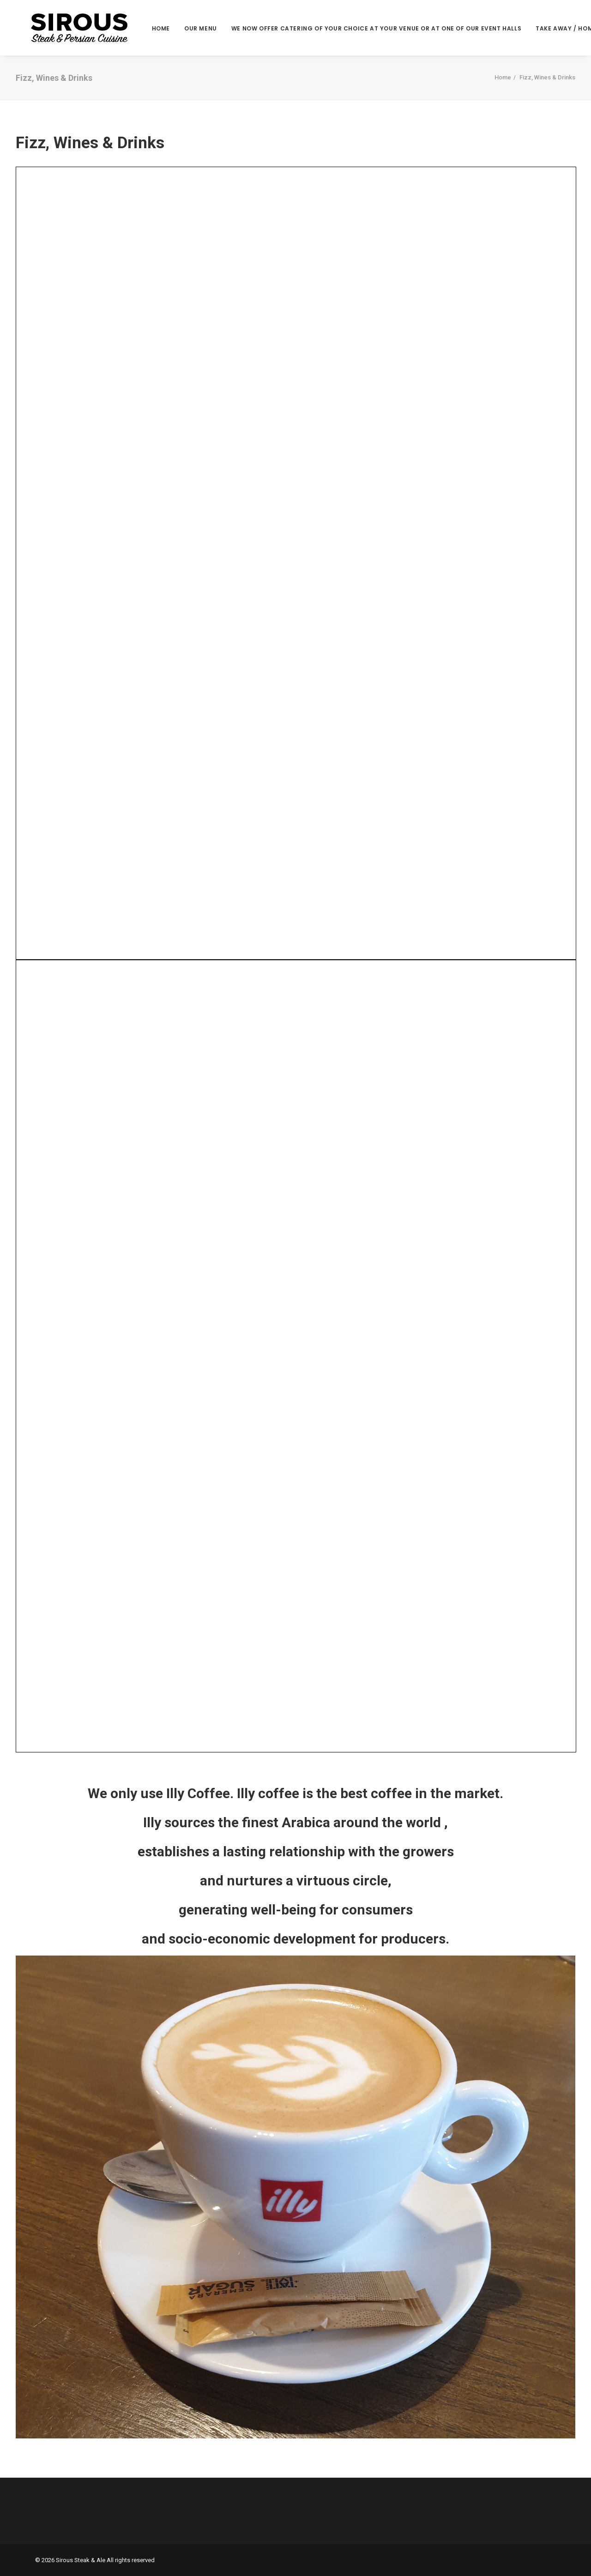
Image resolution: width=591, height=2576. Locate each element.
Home (153, 29)
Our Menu (193, 29)
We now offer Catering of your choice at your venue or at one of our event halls (368, 29)
